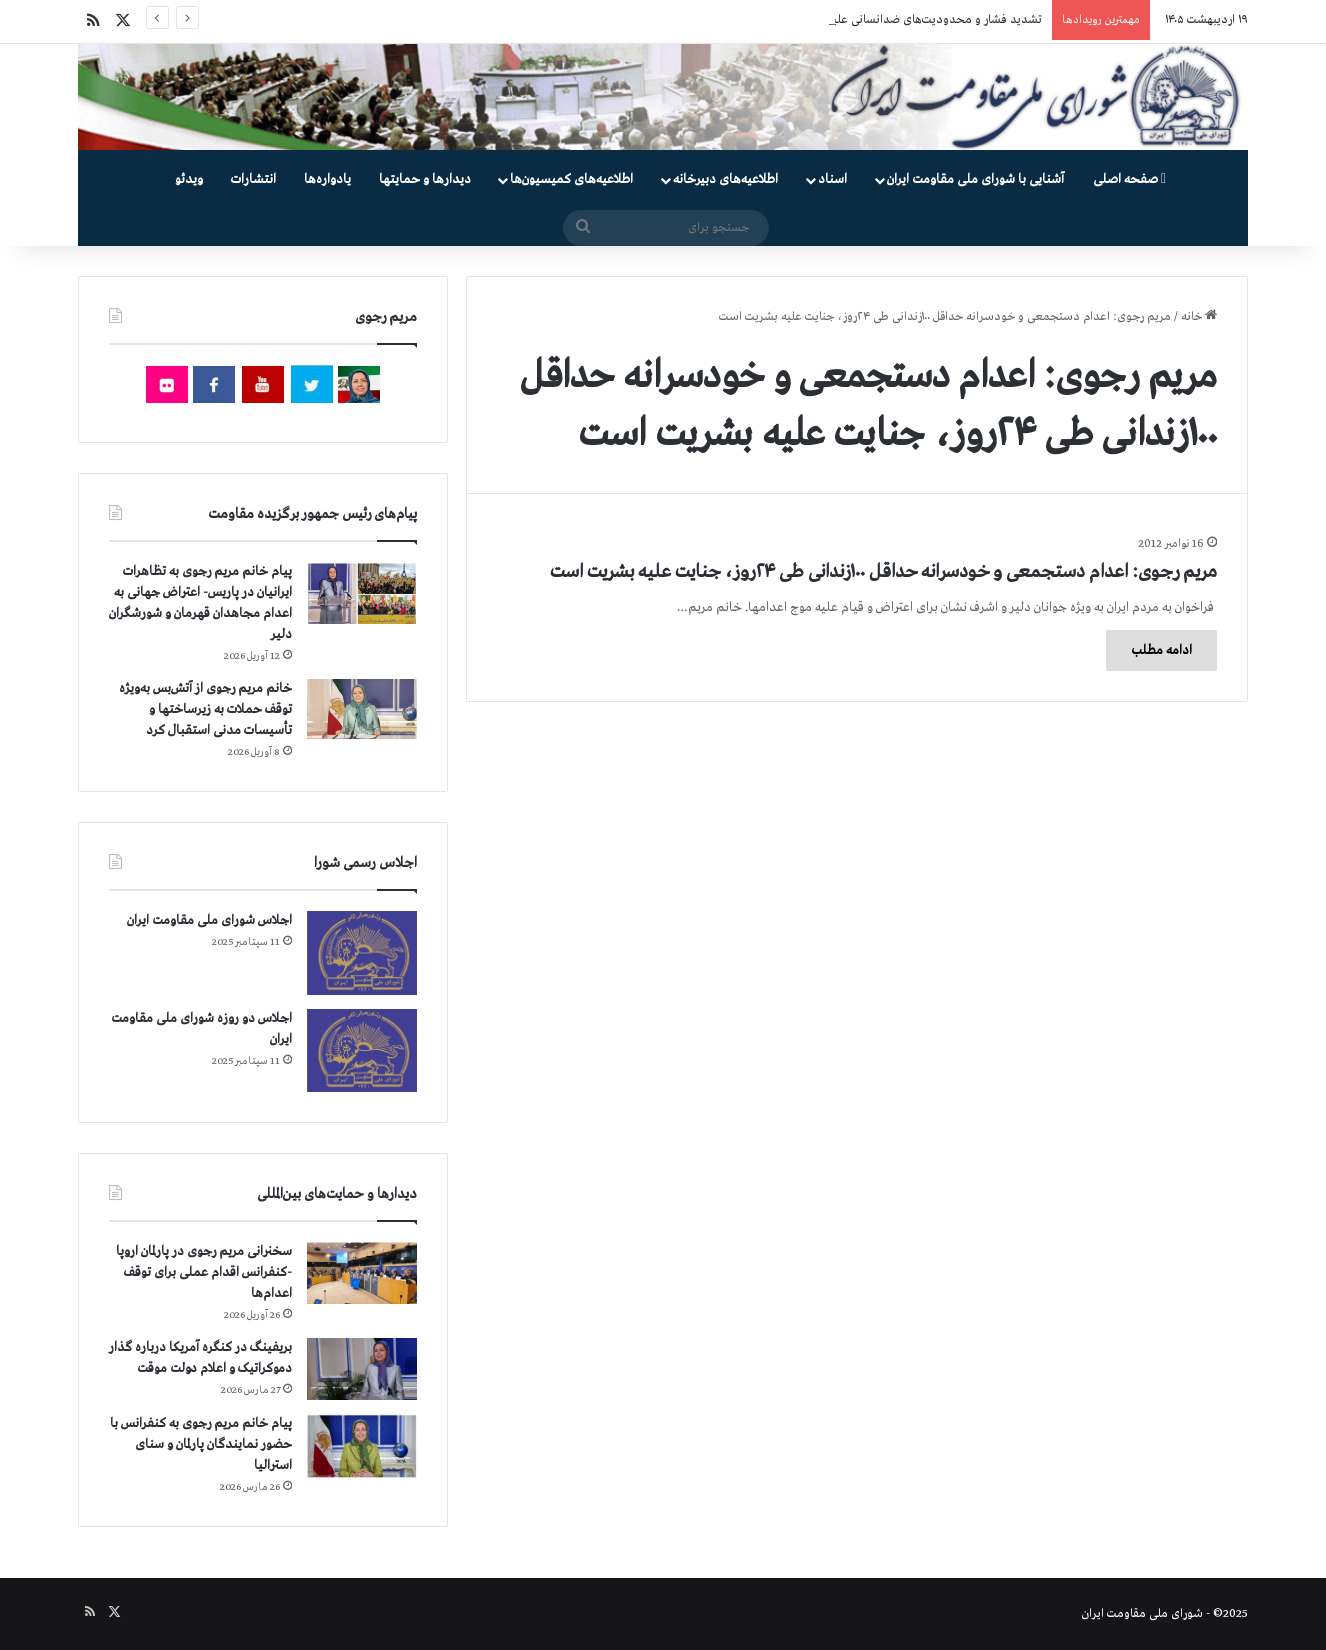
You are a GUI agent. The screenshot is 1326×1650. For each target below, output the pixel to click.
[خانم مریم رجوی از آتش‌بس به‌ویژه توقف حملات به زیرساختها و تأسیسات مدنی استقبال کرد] (362, 709)
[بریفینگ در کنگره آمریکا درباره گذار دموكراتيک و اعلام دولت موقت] (362, 1369)
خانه (1199, 317)
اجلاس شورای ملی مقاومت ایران (209, 920)
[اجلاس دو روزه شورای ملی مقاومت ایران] (362, 1050)
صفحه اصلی (1129, 179)
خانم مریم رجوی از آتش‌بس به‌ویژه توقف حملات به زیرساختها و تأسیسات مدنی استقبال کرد (205, 709)
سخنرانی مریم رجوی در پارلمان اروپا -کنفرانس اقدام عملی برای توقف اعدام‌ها (204, 1272)
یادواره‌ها (327, 179)
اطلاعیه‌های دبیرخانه (725, 179)
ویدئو (189, 179)
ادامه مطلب (1161, 650)
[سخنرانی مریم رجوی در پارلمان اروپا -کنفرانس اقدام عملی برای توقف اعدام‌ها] (362, 1273)
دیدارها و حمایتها (425, 179)
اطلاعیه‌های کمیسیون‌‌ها (571, 179)
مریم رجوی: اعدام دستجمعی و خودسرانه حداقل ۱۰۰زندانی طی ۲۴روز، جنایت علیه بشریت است (883, 572)
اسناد (832, 179)
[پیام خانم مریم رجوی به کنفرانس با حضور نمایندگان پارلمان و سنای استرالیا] (362, 1446)
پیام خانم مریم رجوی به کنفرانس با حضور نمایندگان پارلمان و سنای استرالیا (201, 1444)
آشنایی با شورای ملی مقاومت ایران (975, 179)
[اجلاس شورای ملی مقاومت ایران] (362, 952)
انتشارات (253, 179)
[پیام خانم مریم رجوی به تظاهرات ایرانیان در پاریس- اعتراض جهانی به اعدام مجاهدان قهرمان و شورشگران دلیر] (362, 592)
